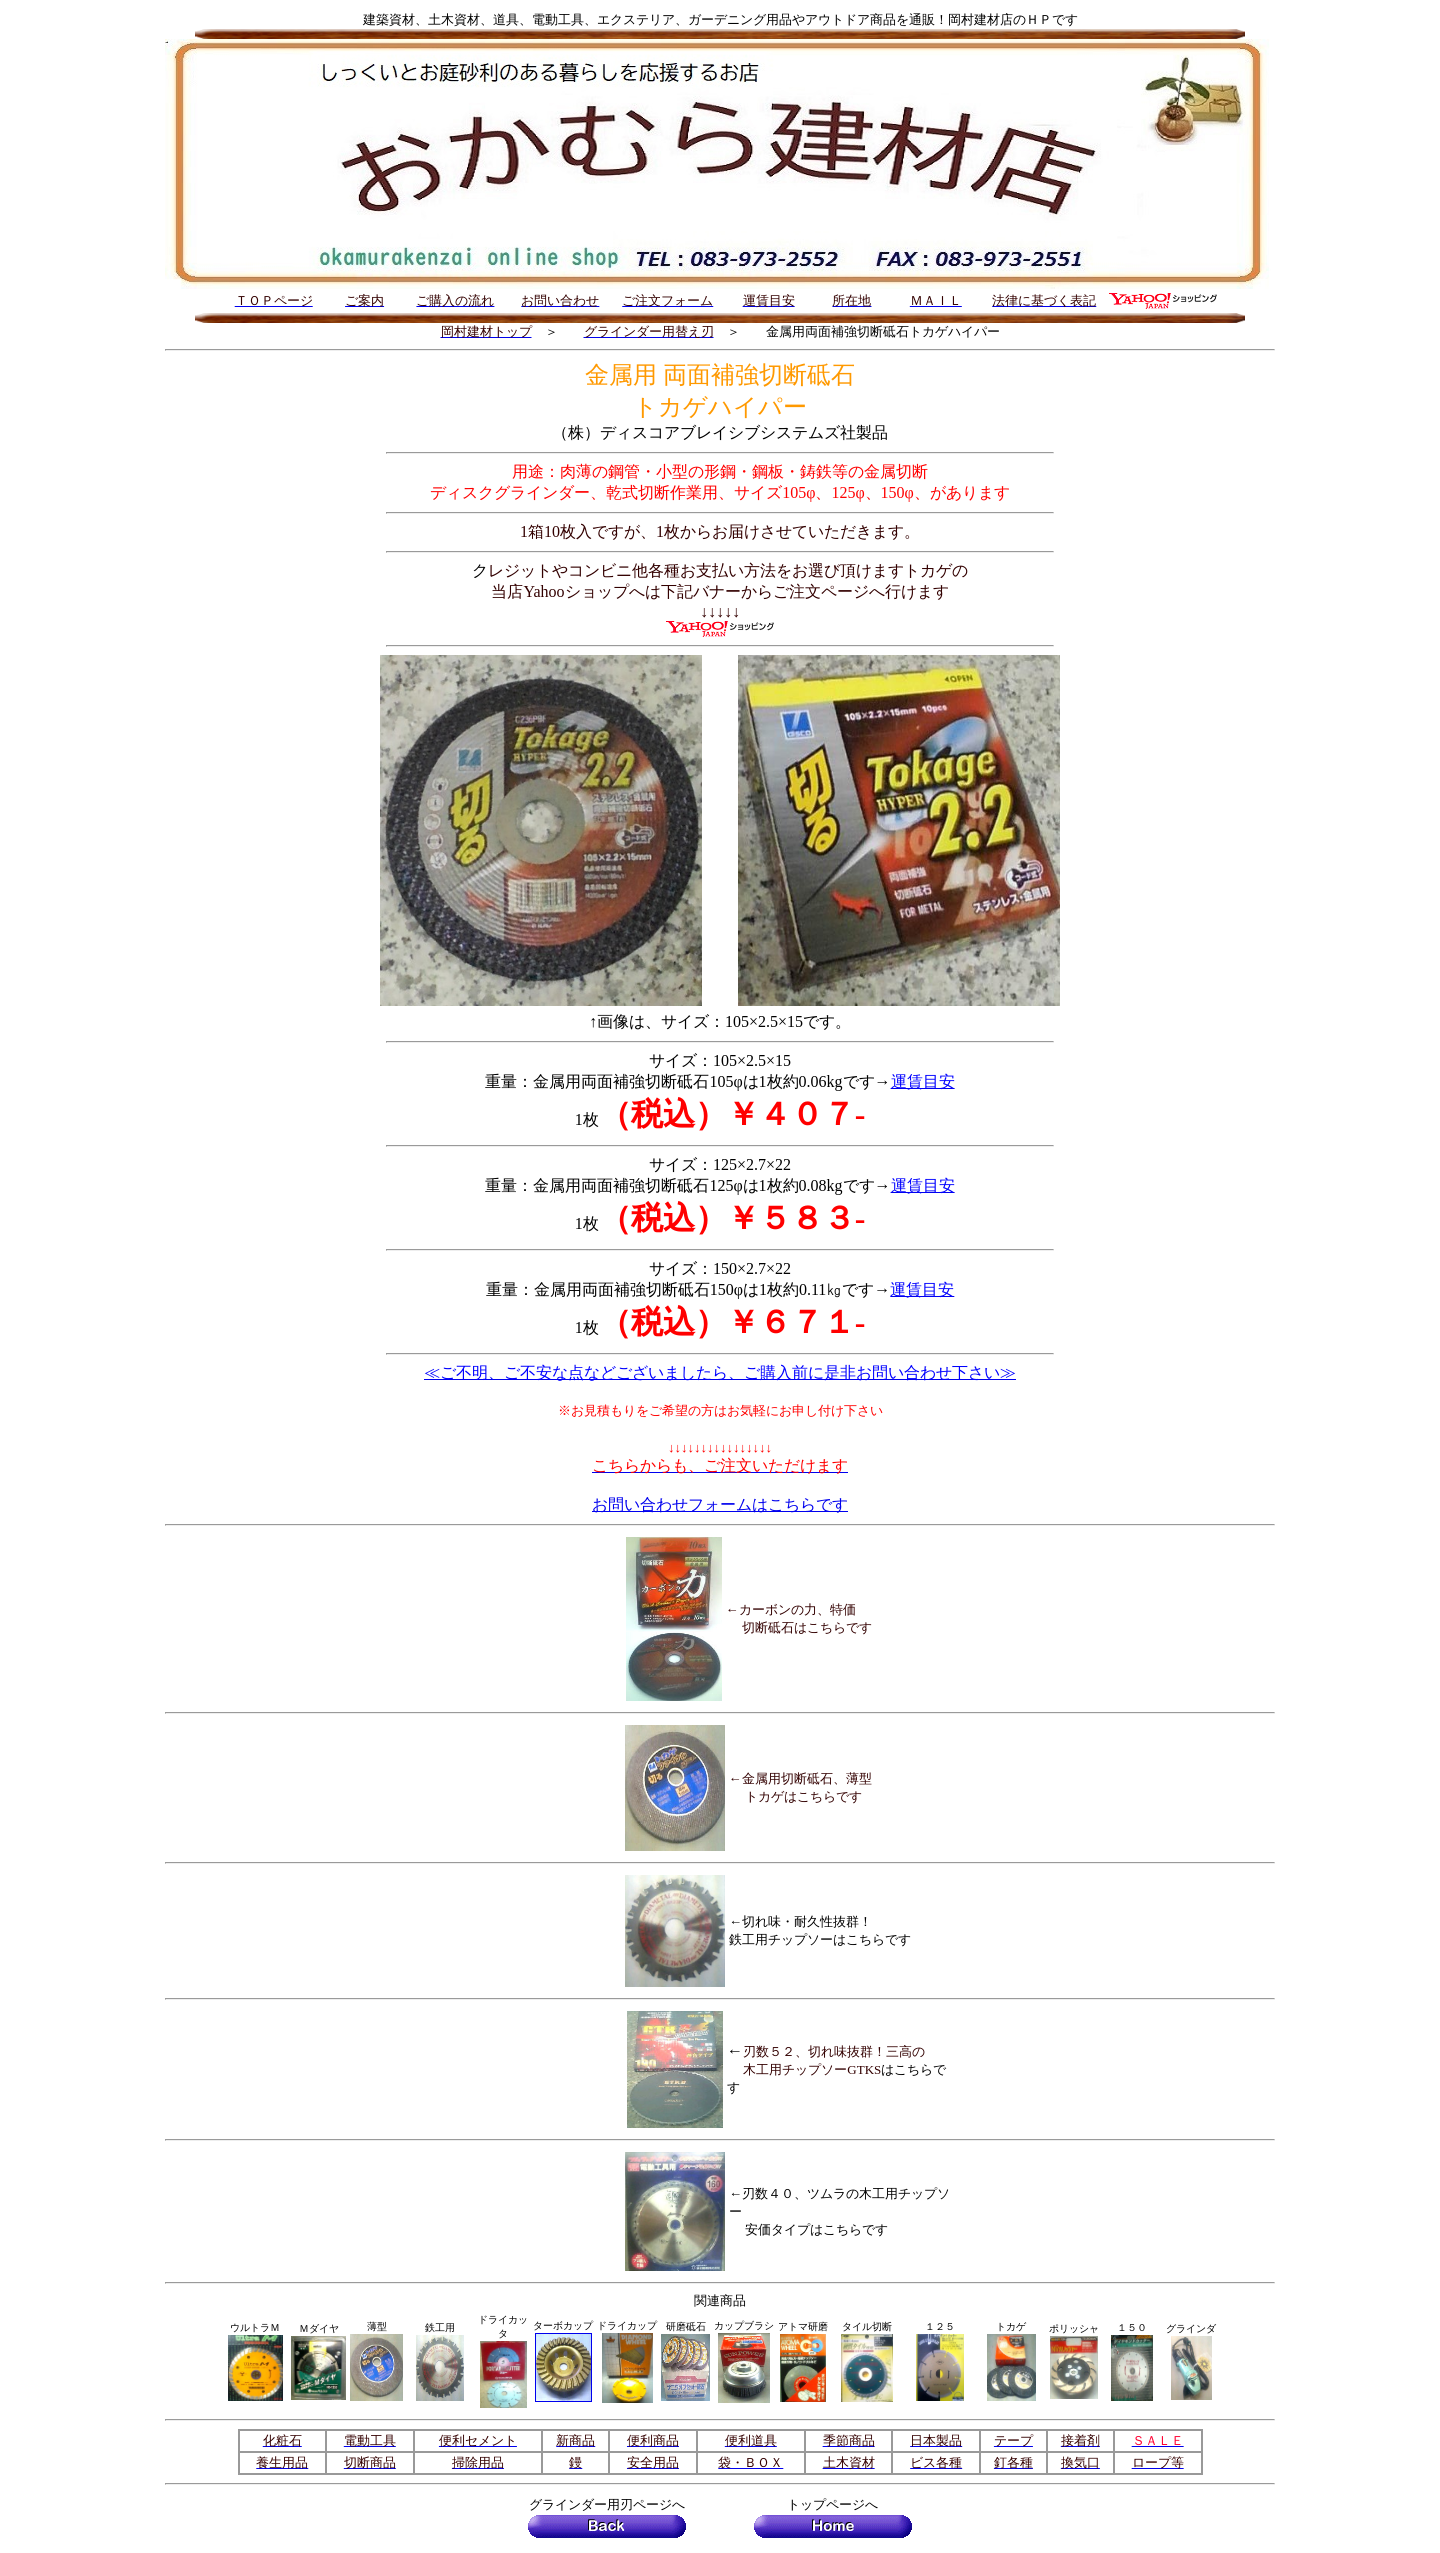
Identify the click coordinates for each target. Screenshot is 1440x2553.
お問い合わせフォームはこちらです (720, 1504)
